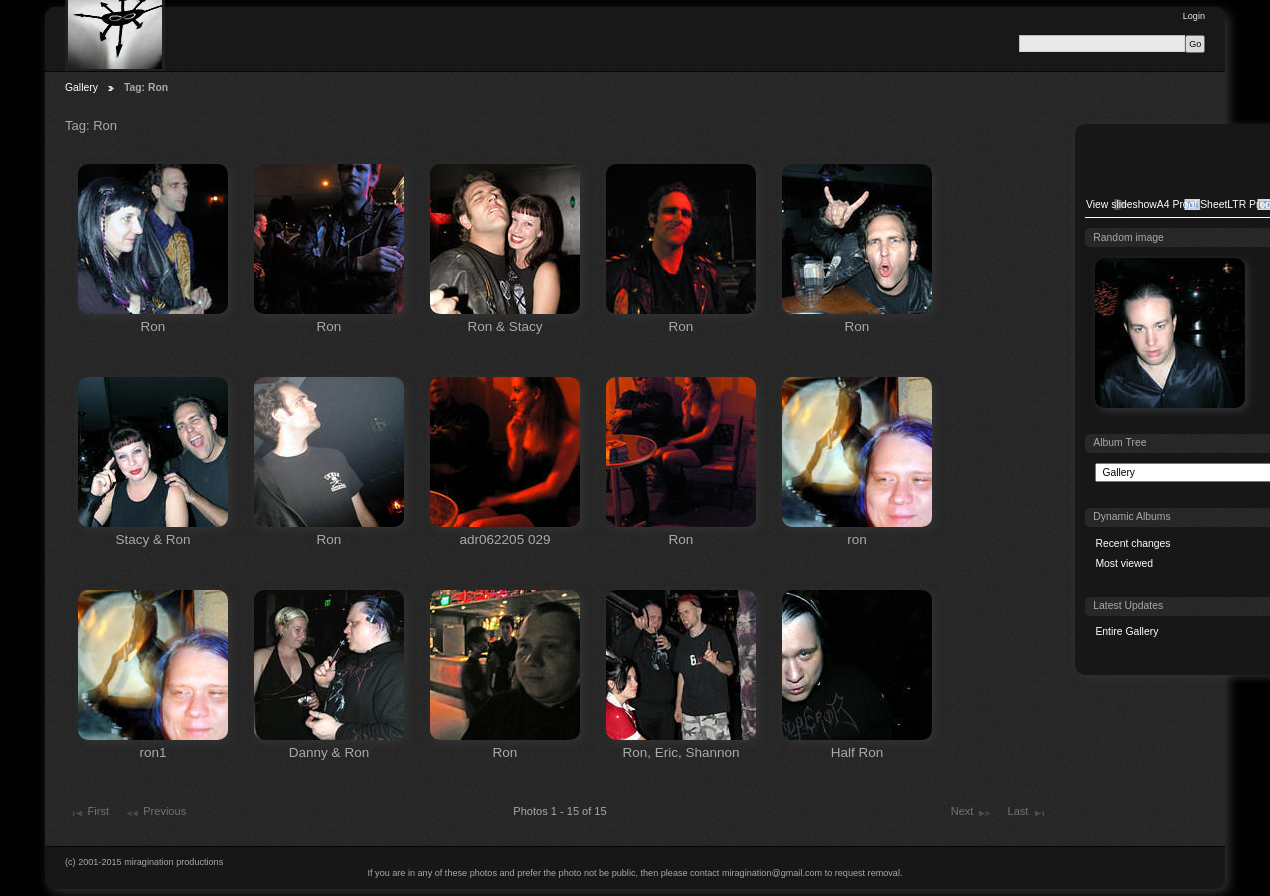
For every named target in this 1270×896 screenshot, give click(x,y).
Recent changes (1132, 543)
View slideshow (1121, 204)
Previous (155, 813)
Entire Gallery (1126, 631)
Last (1027, 813)
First (89, 813)
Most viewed (1124, 563)
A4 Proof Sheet (1192, 204)
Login (1194, 16)
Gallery (81, 87)
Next (971, 813)
